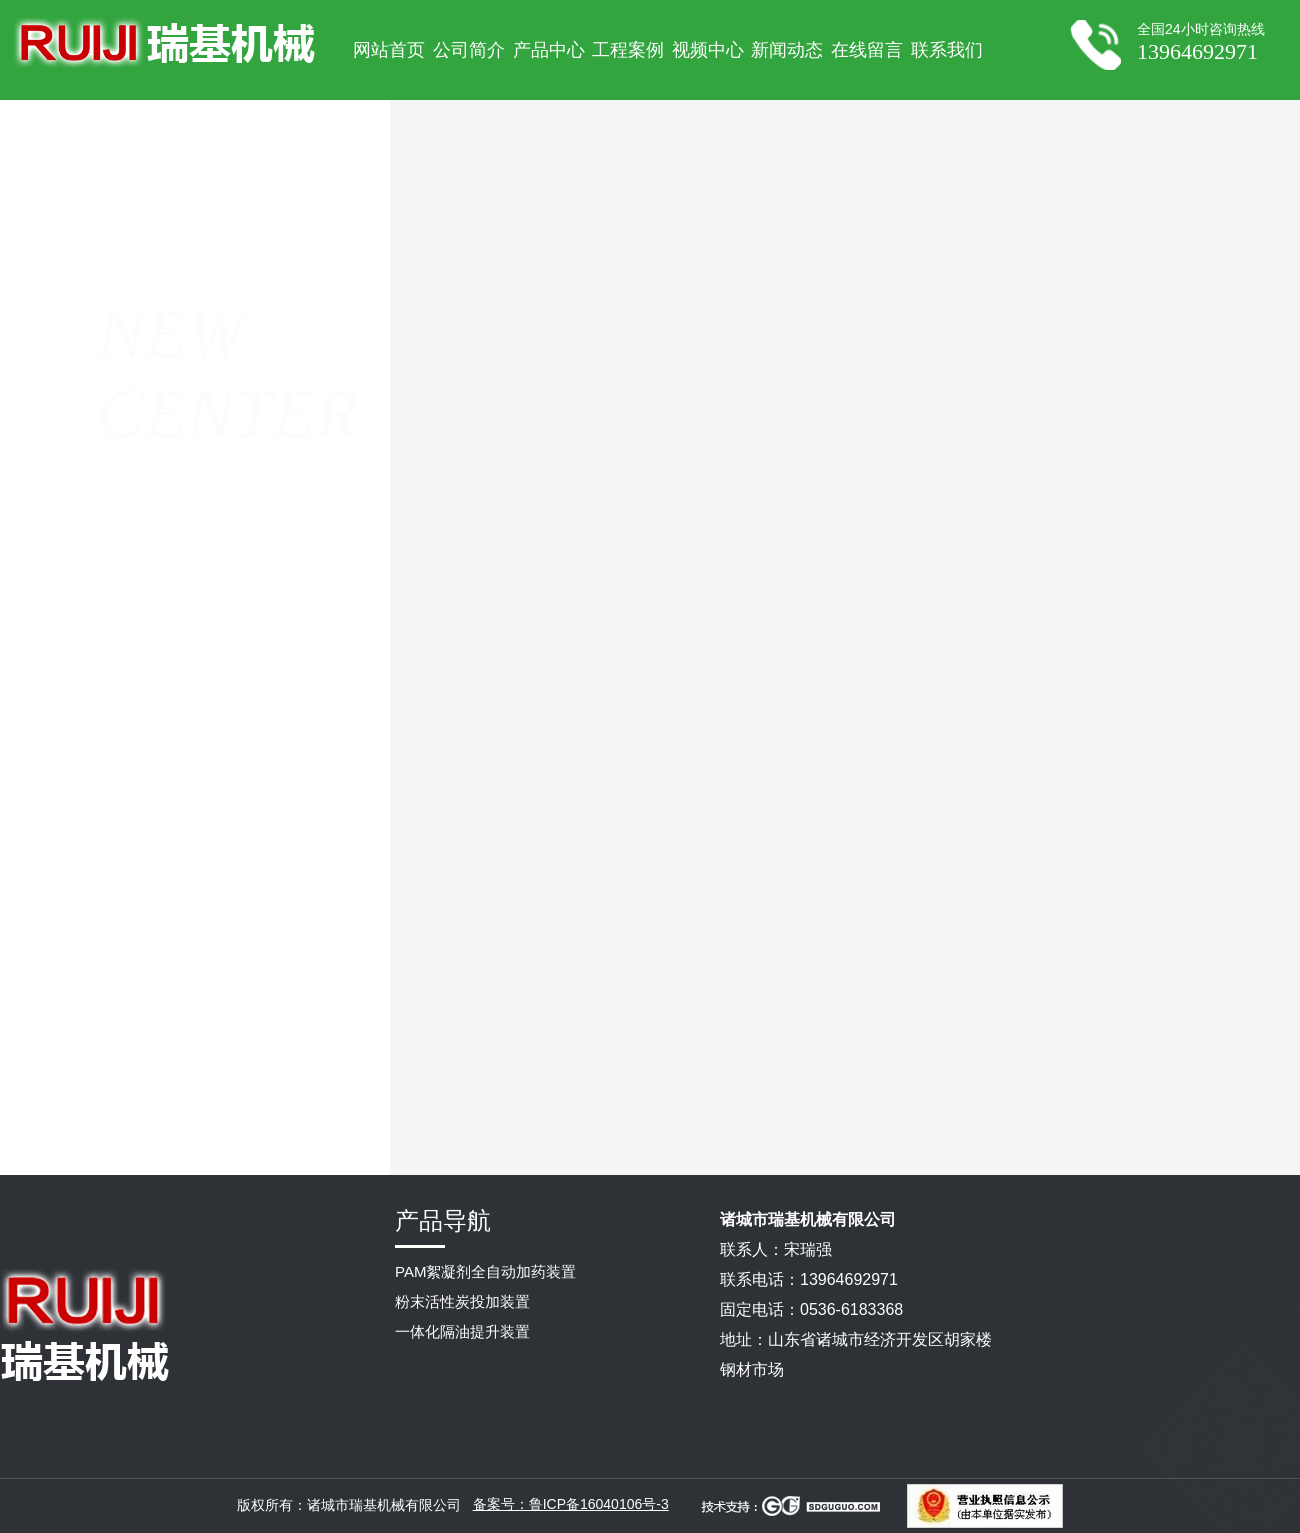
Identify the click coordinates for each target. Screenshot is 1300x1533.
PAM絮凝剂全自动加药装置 (485, 1271)
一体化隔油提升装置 (462, 1331)
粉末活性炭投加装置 (462, 1301)
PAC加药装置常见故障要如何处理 (764, 1128)
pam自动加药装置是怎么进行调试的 (926, 1128)
